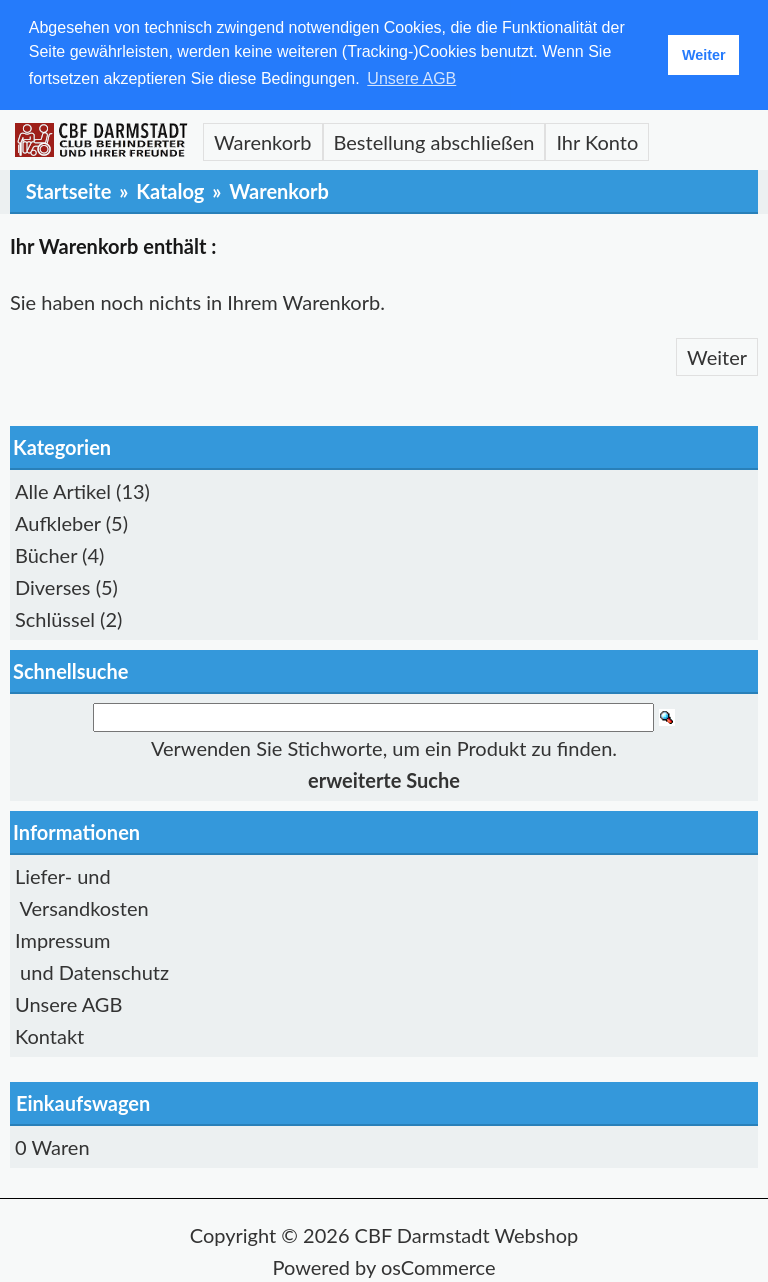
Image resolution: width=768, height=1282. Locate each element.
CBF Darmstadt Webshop (467, 1234)
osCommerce (438, 1266)
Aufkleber (58, 522)
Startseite (69, 190)
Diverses (53, 586)
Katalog (170, 190)
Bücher (46, 554)
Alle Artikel (63, 490)
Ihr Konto (597, 141)
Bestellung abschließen (434, 141)
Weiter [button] (704, 55)
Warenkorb (263, 141)
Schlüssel (55, 618)
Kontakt (49, 1035)
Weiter (717, 356)
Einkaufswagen (83, 1102)
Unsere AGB (68, 1003)
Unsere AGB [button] (411, 78)
